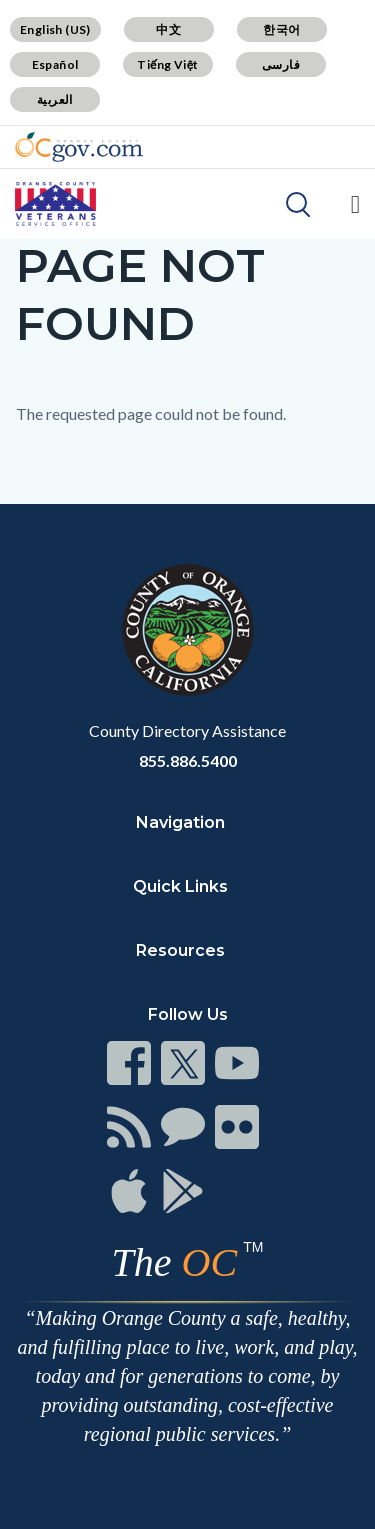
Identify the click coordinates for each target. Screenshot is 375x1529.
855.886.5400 (188, 760)
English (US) (55, 29)
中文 (168, 29)
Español (55, 64)
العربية (55, 99)
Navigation (180, 822)
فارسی (281, 64)
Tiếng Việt (168, 64)
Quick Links (180, 886)
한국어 (281, 29)
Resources (180, 950)
